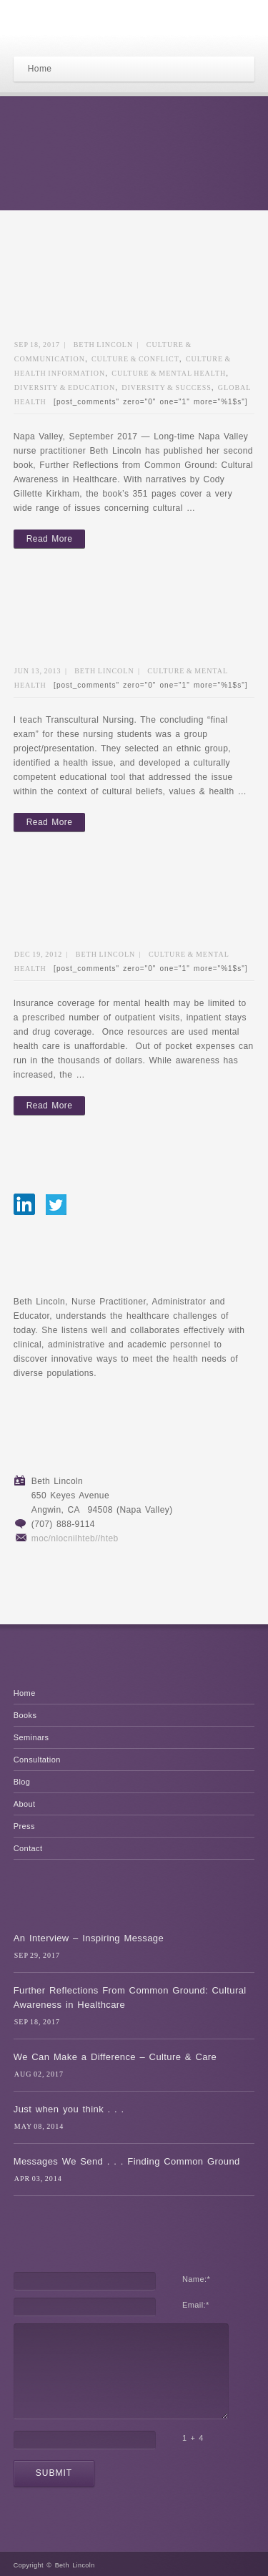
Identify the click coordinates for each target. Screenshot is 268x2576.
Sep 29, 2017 (37, 1955)
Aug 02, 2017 (39, 2074)
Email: (195, 2305)
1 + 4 (193, 2438)
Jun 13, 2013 (37, 671)
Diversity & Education (64, 387)
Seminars (31, 1737)
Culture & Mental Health (168, 373)
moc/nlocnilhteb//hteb (75, 1538)
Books (25, 1715)
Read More (49, 539)
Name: (196, 2279)
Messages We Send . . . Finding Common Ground (127, 2161)
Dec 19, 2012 (38, 954)
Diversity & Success (166, 387)
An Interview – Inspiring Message (89, 1938)
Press (24, 1826)
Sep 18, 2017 (37, 344)
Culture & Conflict (135, 359)
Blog (22, 1781)
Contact (28, 1848)
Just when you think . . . (69, 2109)
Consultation (37, 1759)
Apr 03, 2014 (38, 2178)
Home (25, 1693)
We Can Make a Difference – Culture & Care (115, 2056)
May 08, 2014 (39, 2126)
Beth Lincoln (104, 344)
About (25, 1804)
